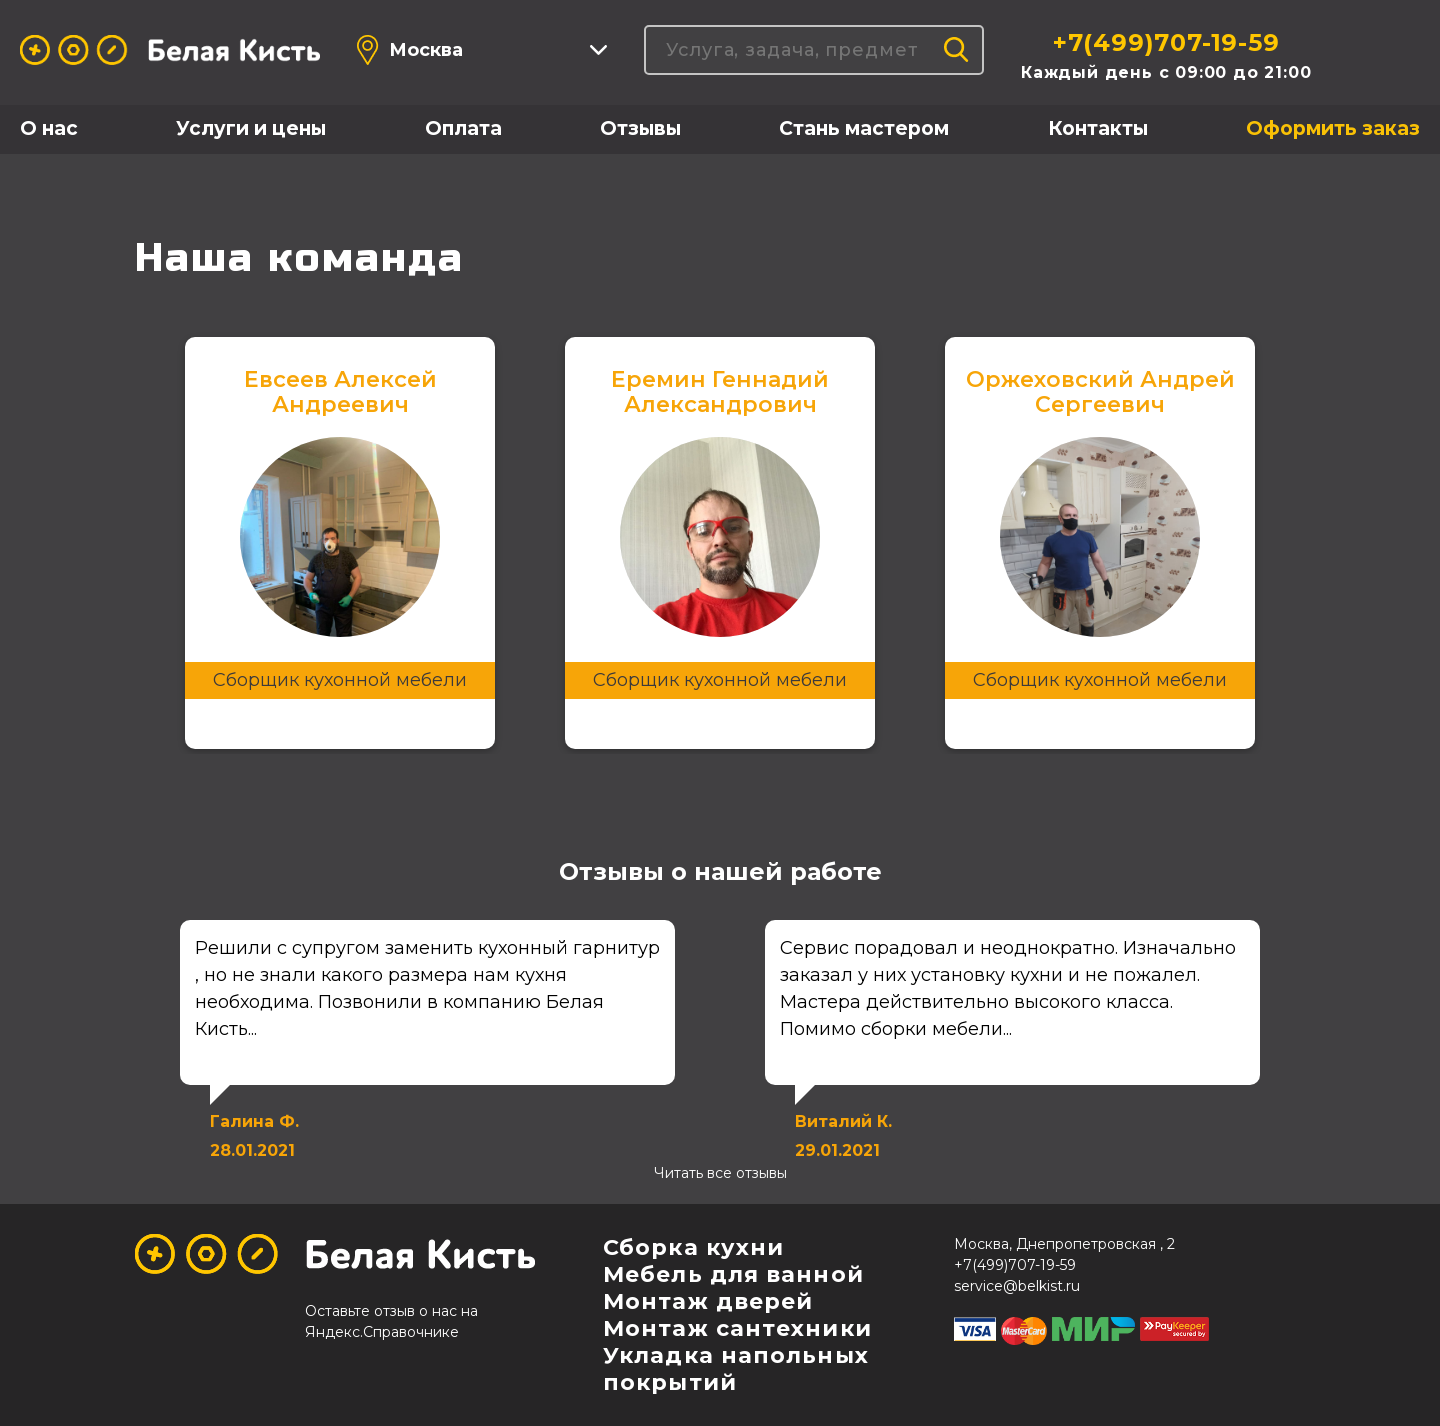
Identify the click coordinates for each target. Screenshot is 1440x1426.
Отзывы (640, 128)
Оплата (463, 128)
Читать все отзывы (720, 1173)
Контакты (1098, 128)
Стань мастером (864, 128)
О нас (49, 128)
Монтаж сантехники (737, 1328)
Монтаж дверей (708, 1301)
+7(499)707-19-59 (1166, 42)
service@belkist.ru (1017, 1286)
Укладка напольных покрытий (736, 1369)
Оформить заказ (1333, 128)
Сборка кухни (693, 1247)
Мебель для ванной (733, 1274)
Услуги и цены (251, 128)
